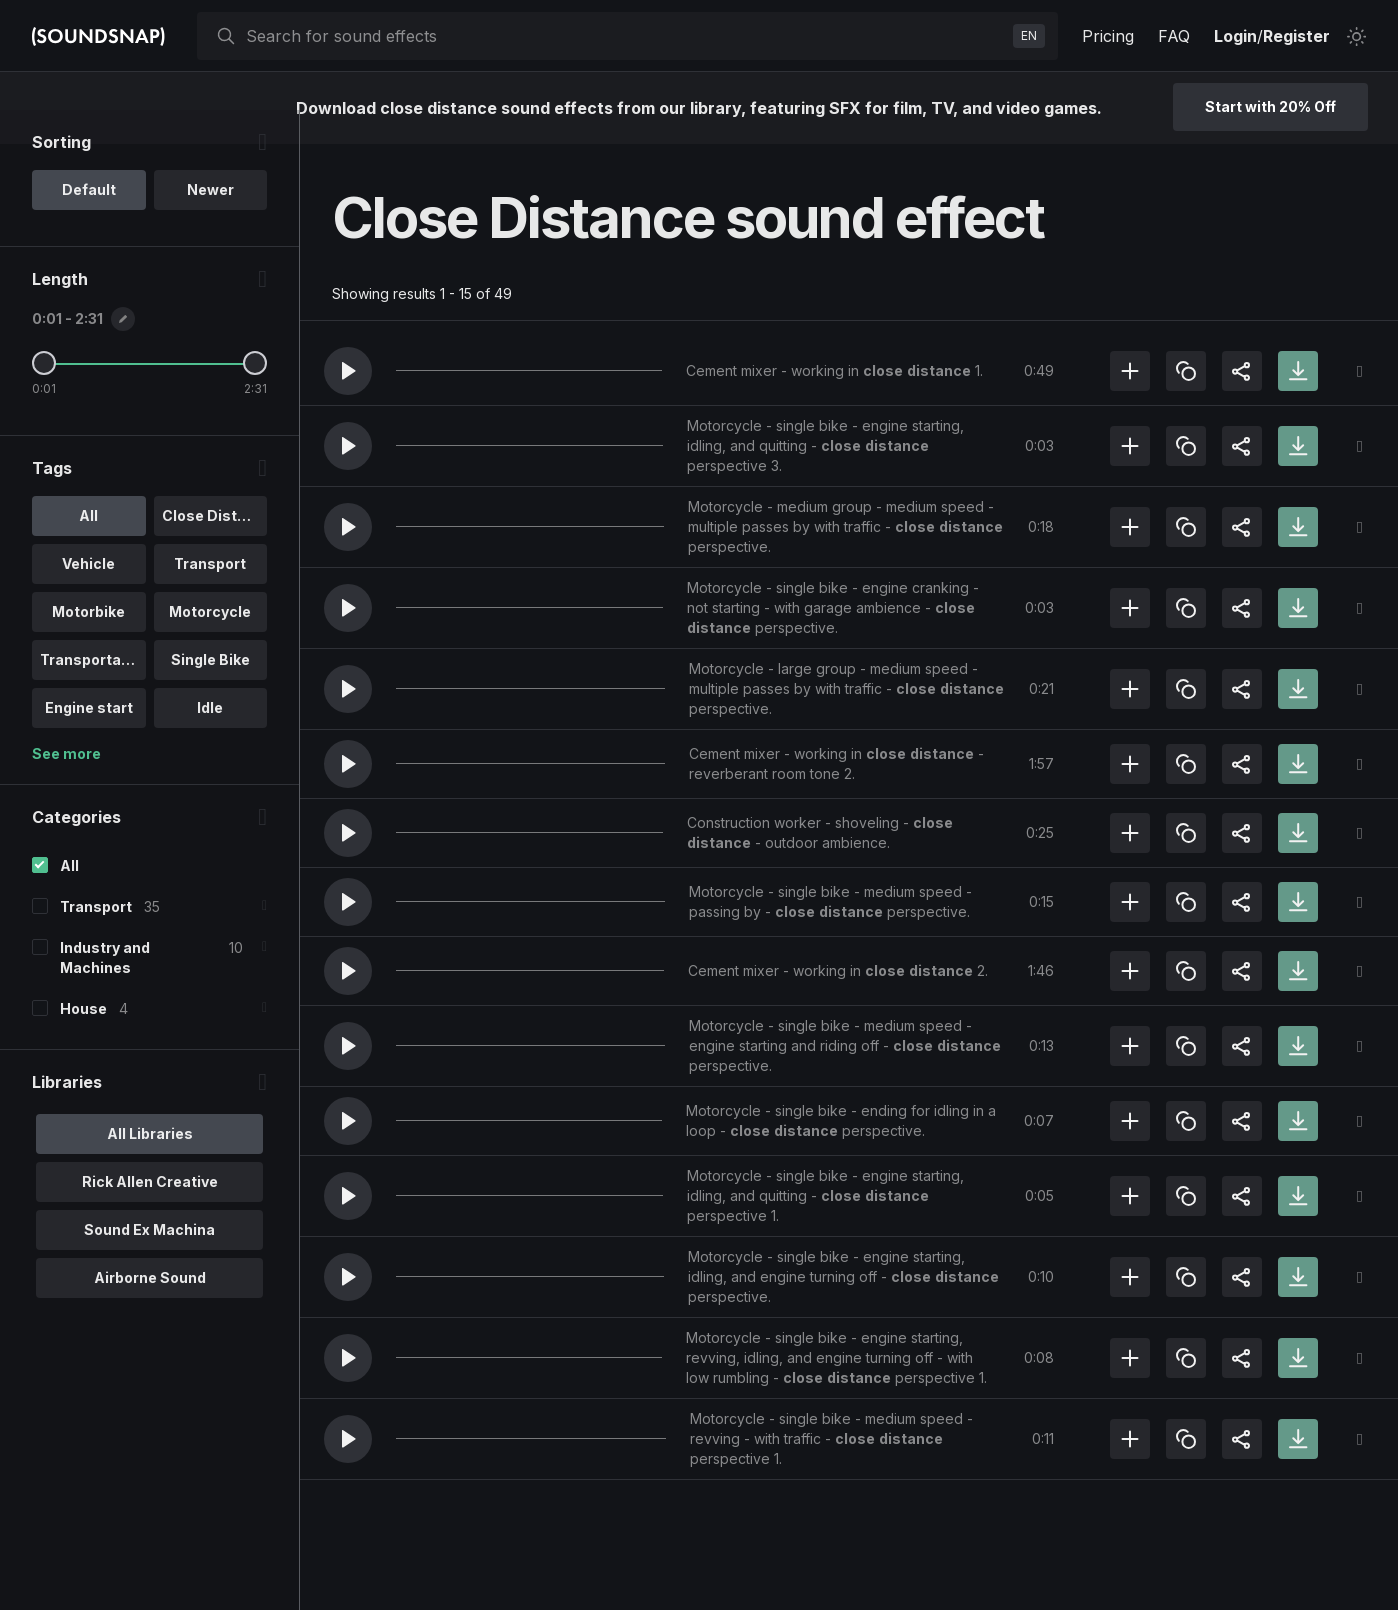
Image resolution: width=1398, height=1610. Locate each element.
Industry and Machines (105, 991)
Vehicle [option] (88, 597)
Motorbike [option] (88, 645)
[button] (348, 371)
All (69, 899)
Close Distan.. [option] (212, 549)
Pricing (1108, 36)
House (83, 1042)
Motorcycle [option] (210, 645)
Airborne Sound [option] (150, 1311)
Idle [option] (210, 741)
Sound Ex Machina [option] (149, 1263)
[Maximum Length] (255, 397)
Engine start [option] (89, 741)
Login (1235, 36)
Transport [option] (210, 597)
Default (89, 223)
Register (1296, 36)
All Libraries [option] (150, 1167)
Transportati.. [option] (89, 693)
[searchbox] (625, 36)
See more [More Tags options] (66, 787)
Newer (210, 223)
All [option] (88, 549)
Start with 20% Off (1270, 106)
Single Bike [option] (210, 693)
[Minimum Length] (44, 397)
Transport (96, 940)
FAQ (1174, 36)
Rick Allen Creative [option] (150, 1215)
